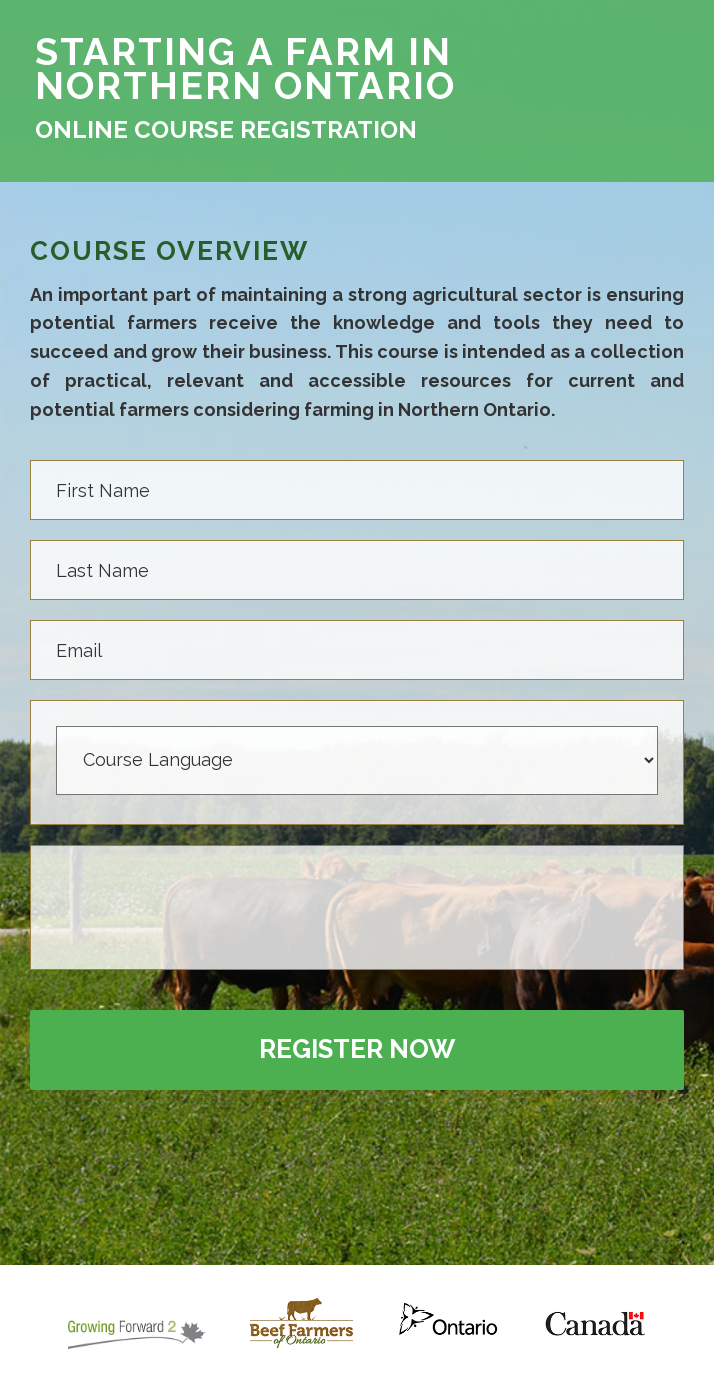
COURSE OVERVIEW (169, 251)
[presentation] (208, 910)
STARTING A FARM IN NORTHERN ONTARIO (245, 69)
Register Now (357, 1049)
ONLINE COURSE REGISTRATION (226, 130)
